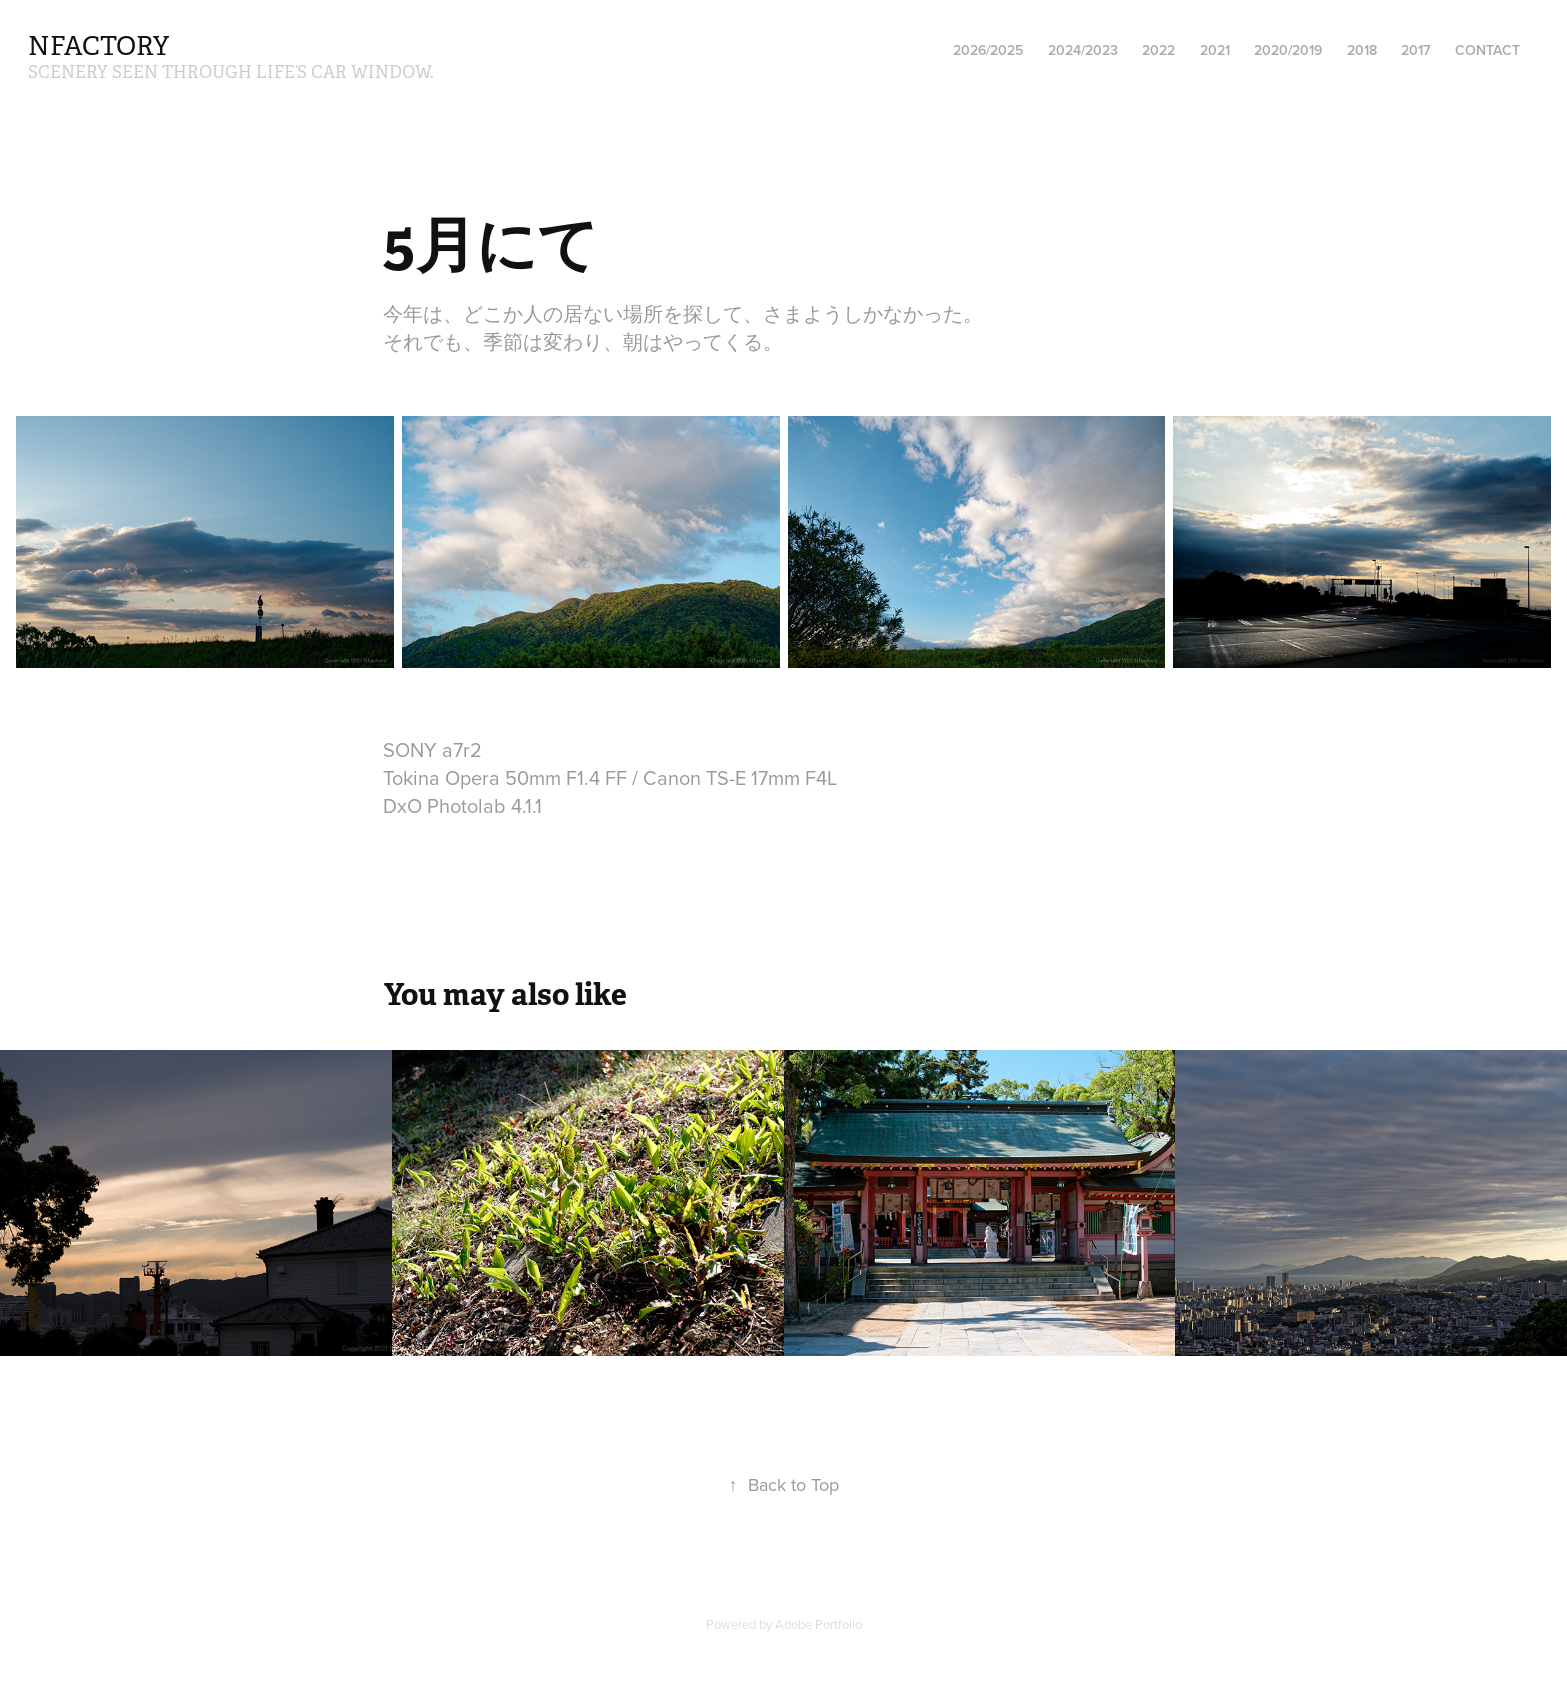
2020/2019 (1288, 50)
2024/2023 (1083, 50)
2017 (1415, 50)
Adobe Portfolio (818, 1624)
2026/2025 (988, 50)
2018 (1362, 50)
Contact (1487, 50)
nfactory (98, 46)
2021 (1215, 50)
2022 (1158, 50)
